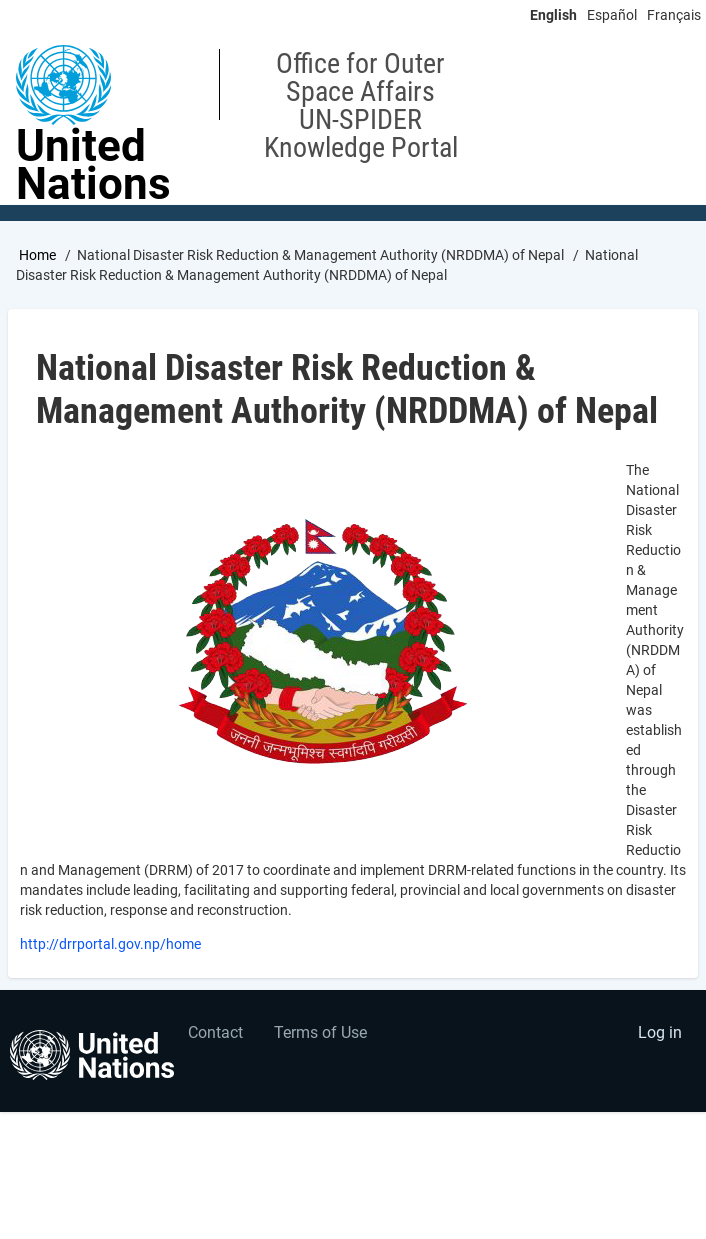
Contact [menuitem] (215, 1032)
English (553, 15)
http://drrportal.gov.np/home (110, 944)
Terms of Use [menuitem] (320, 1032)
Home (37, 255)
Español (612, 15)
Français (674, 15)
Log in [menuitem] (660, 1032)
